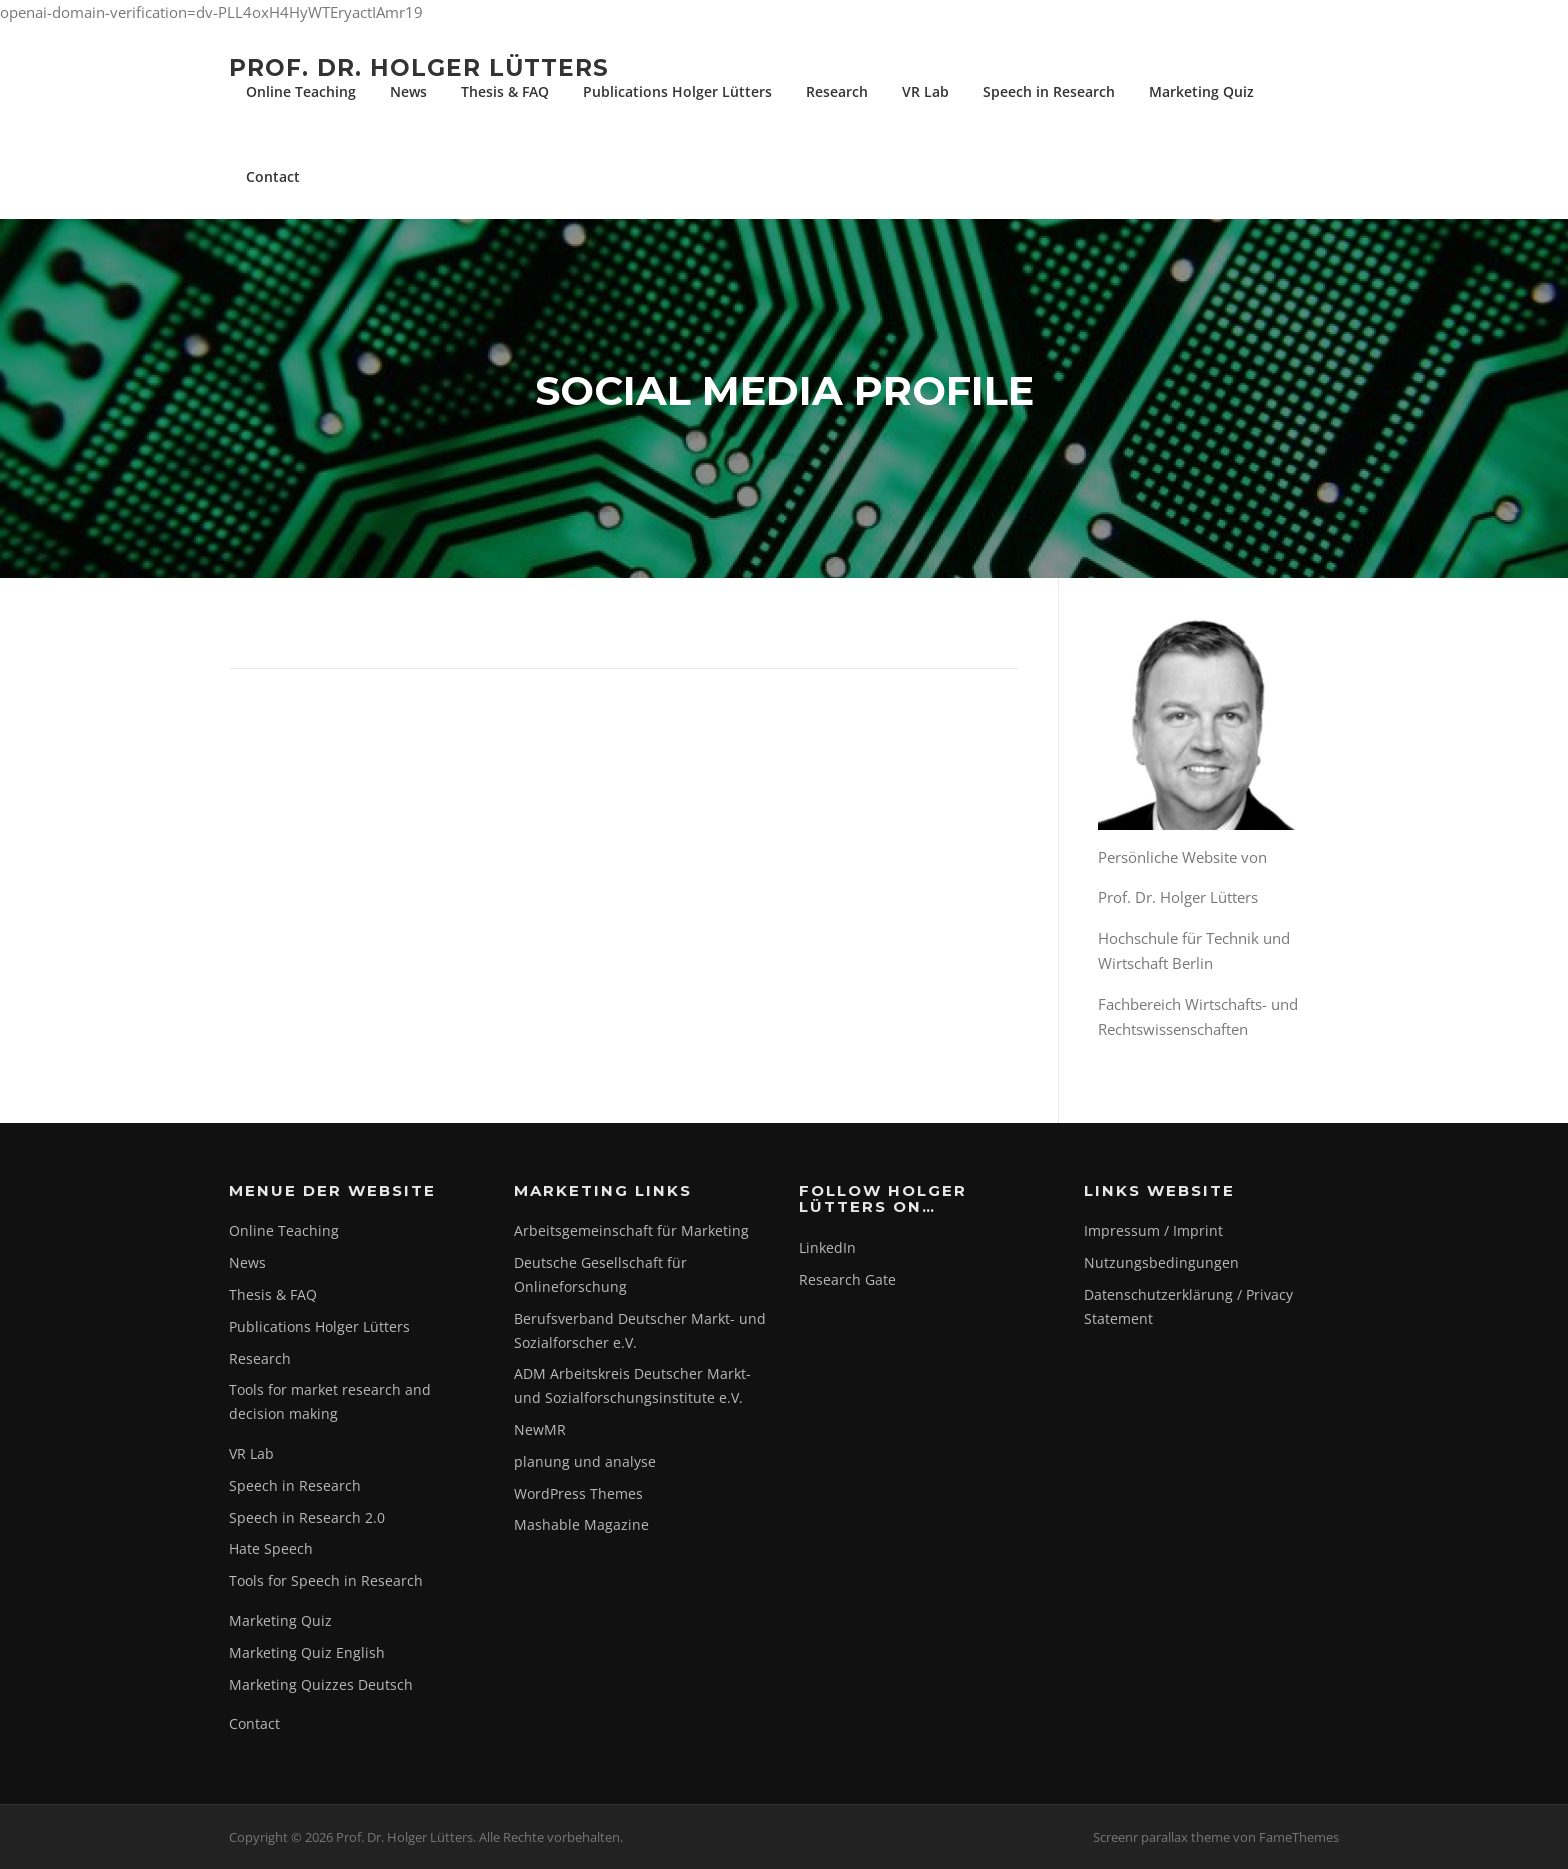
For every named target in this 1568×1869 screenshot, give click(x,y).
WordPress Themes (578, 1493)
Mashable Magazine (581, 1524)
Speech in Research (1049, 91)
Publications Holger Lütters (677, 91)
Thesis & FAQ (505, 91)
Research (837, 91)
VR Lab (925, 91)
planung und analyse (585, 1461)
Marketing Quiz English (307, 1652)
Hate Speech (271, 1548)
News (408, 91)
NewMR (540, 1429)
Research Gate (847, 1279)
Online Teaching (301, 91)
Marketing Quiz (1201, 91)
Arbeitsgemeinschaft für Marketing (631, 1230)
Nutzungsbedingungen (1161, 1262)
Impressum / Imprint (1153, 1230)
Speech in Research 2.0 (307, 1517)
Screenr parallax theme (1161, 1837)
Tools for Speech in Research (326, 1580)
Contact (273, 176)
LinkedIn (827, 1247)
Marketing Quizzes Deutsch (321, 1684)
